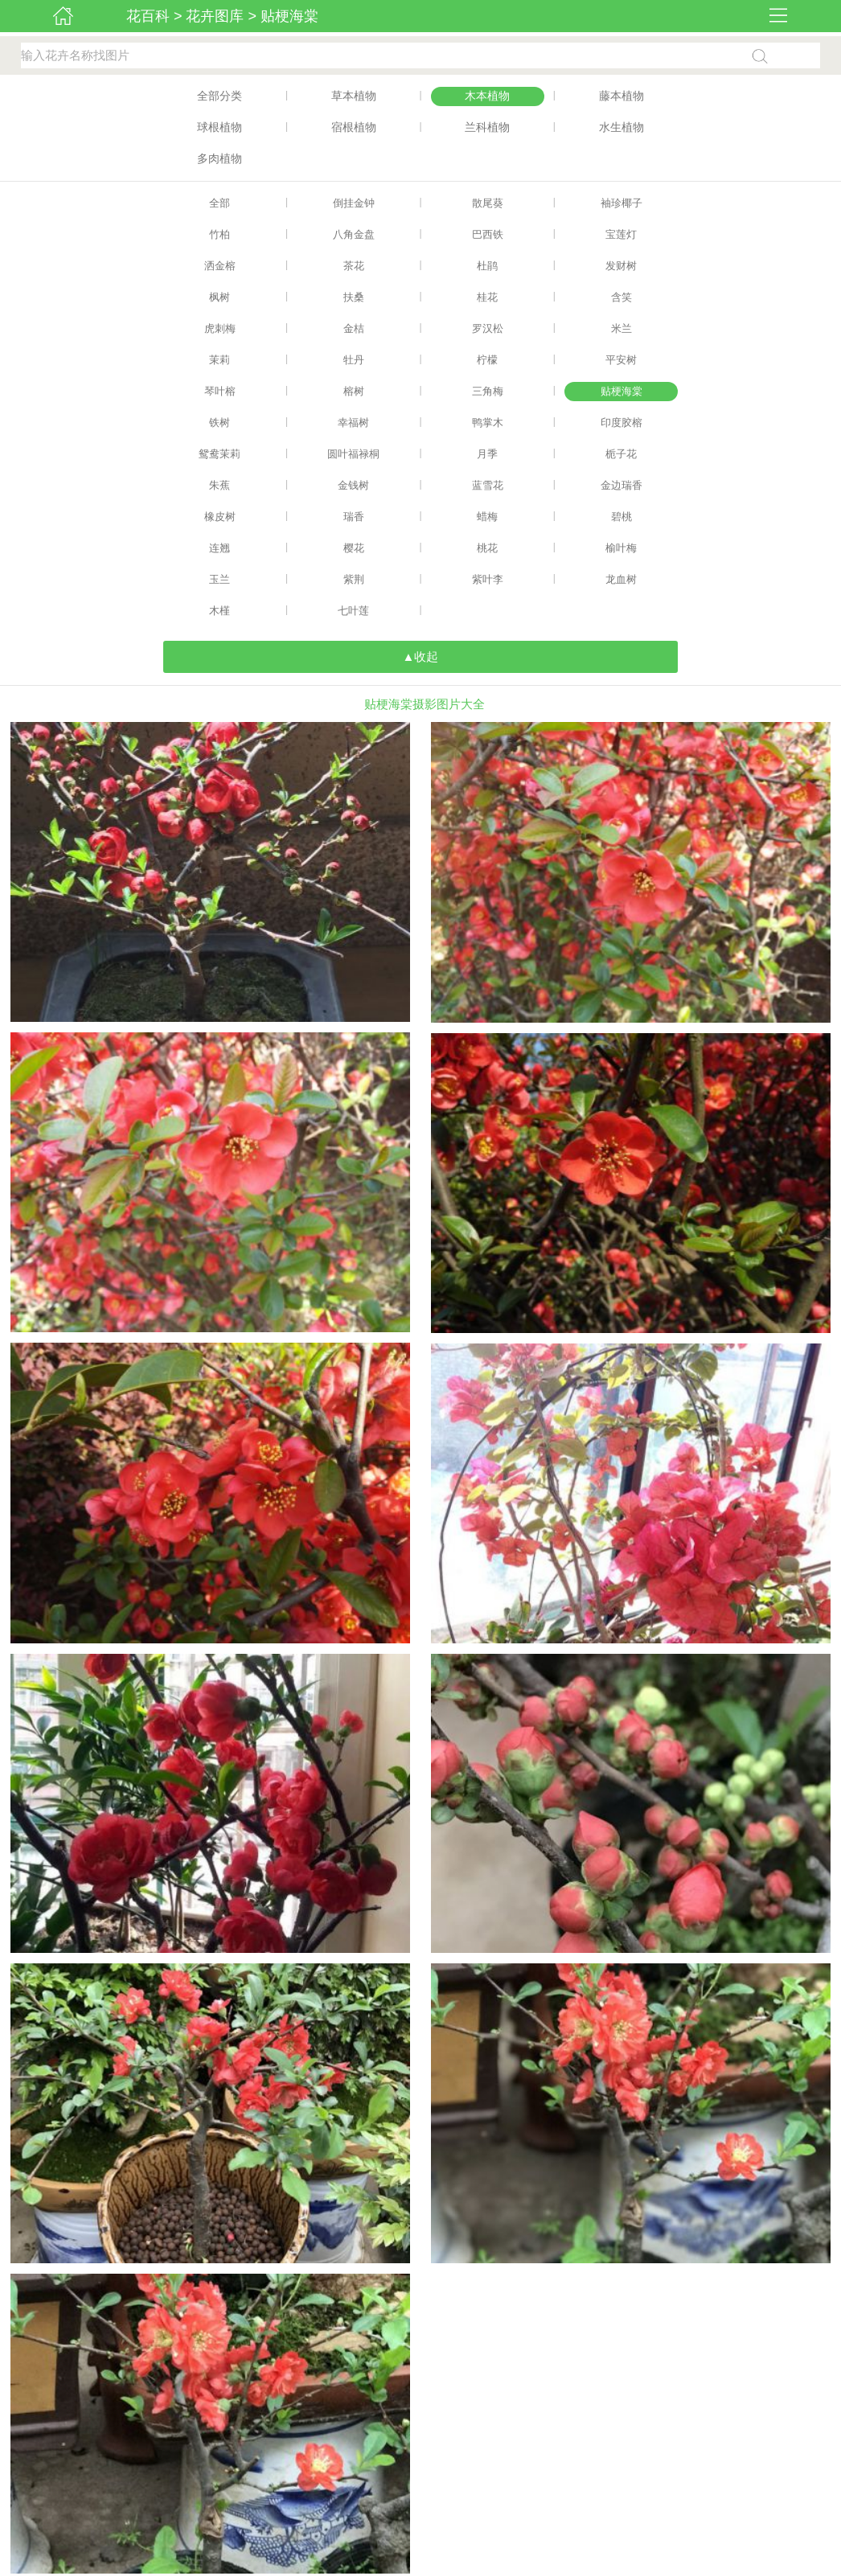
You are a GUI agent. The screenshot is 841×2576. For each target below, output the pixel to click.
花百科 (148, 16)
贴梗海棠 (289, 16)
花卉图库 (215, 16)
